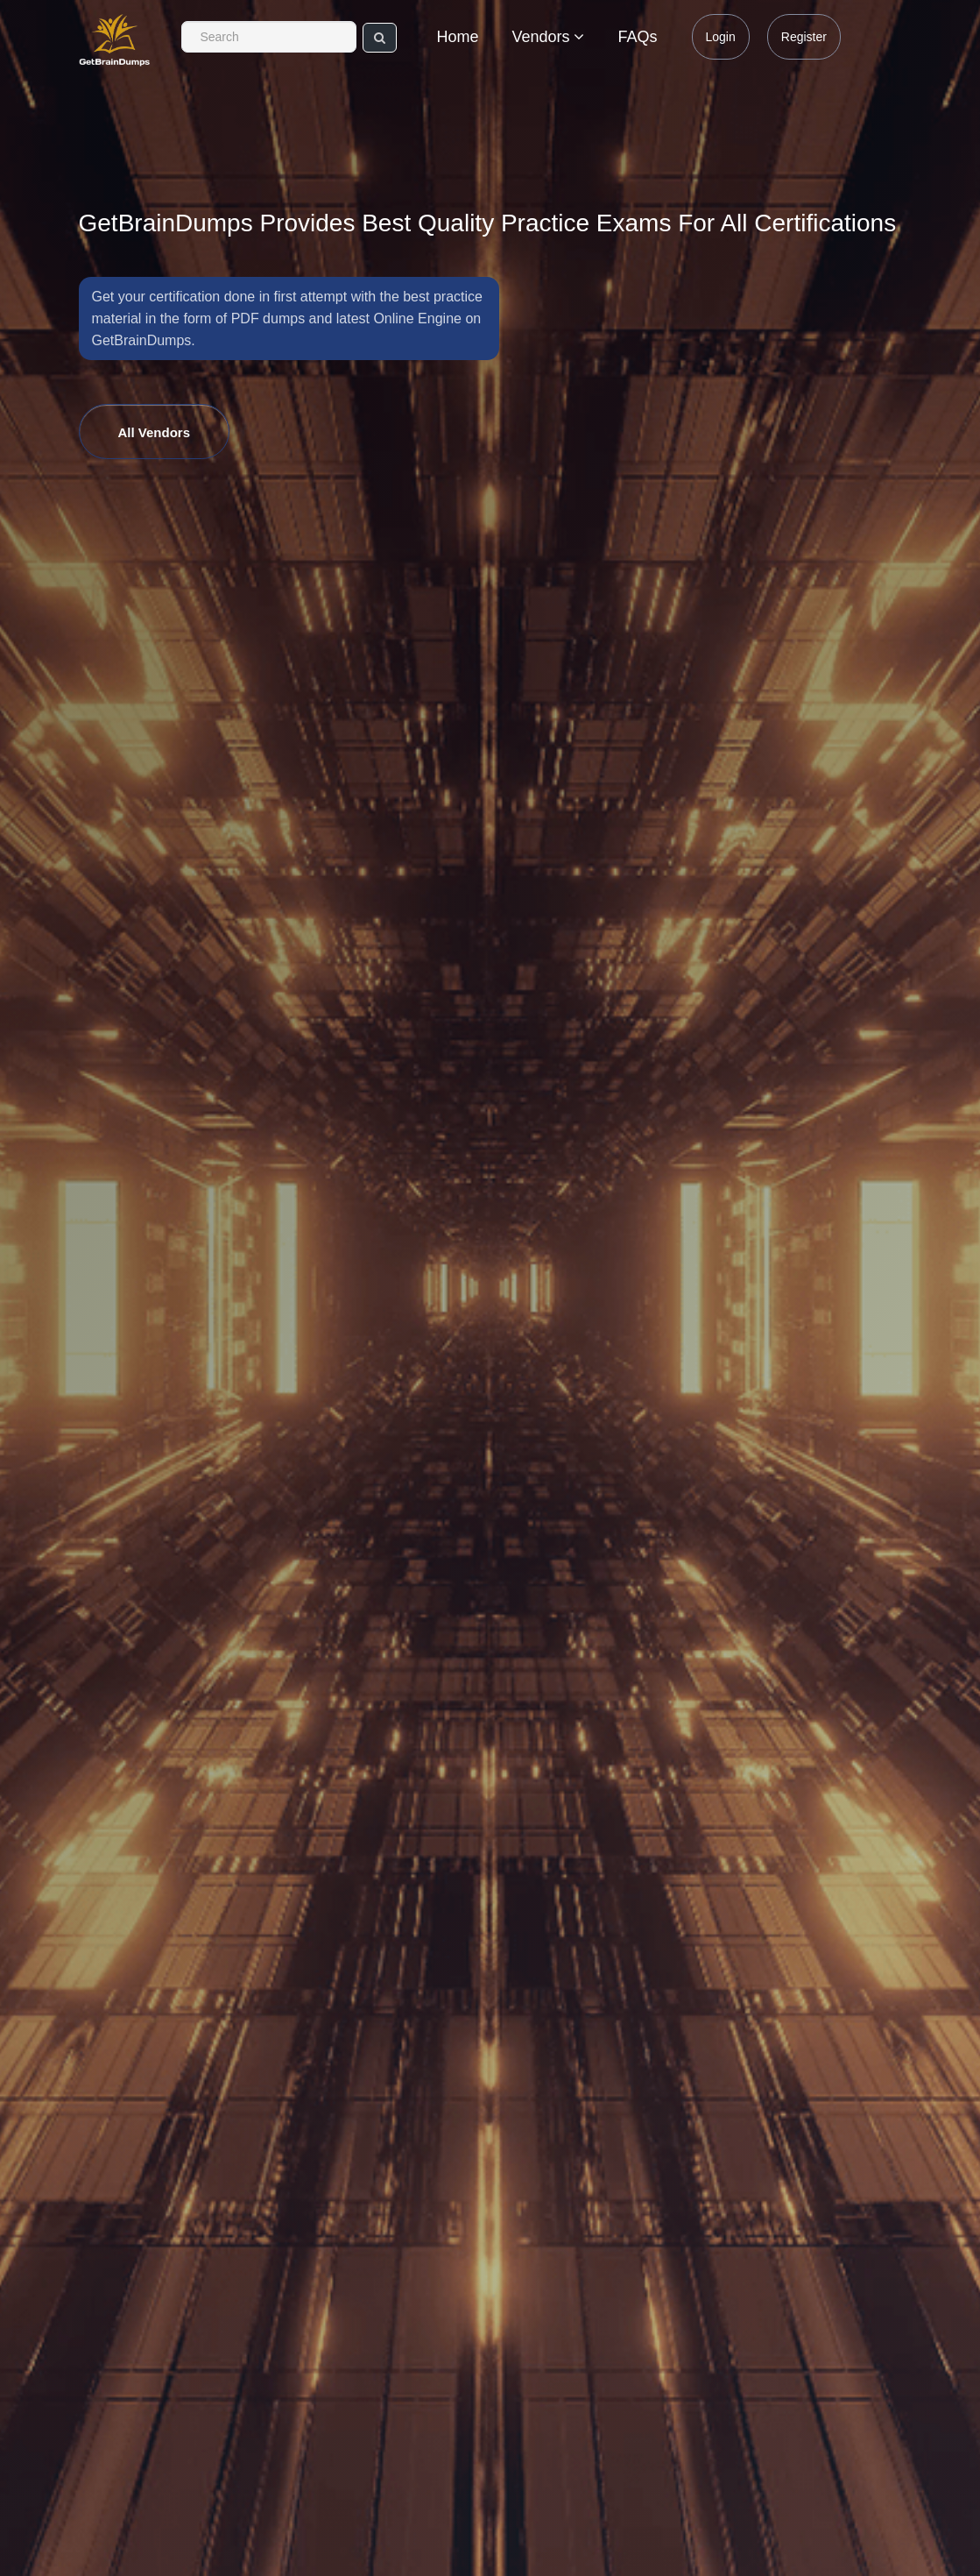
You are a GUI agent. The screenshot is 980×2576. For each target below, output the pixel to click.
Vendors (547, 37)
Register (804, 37)
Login (721, 37)
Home (457, 37)
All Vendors (154, 432)
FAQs (637, 37)
